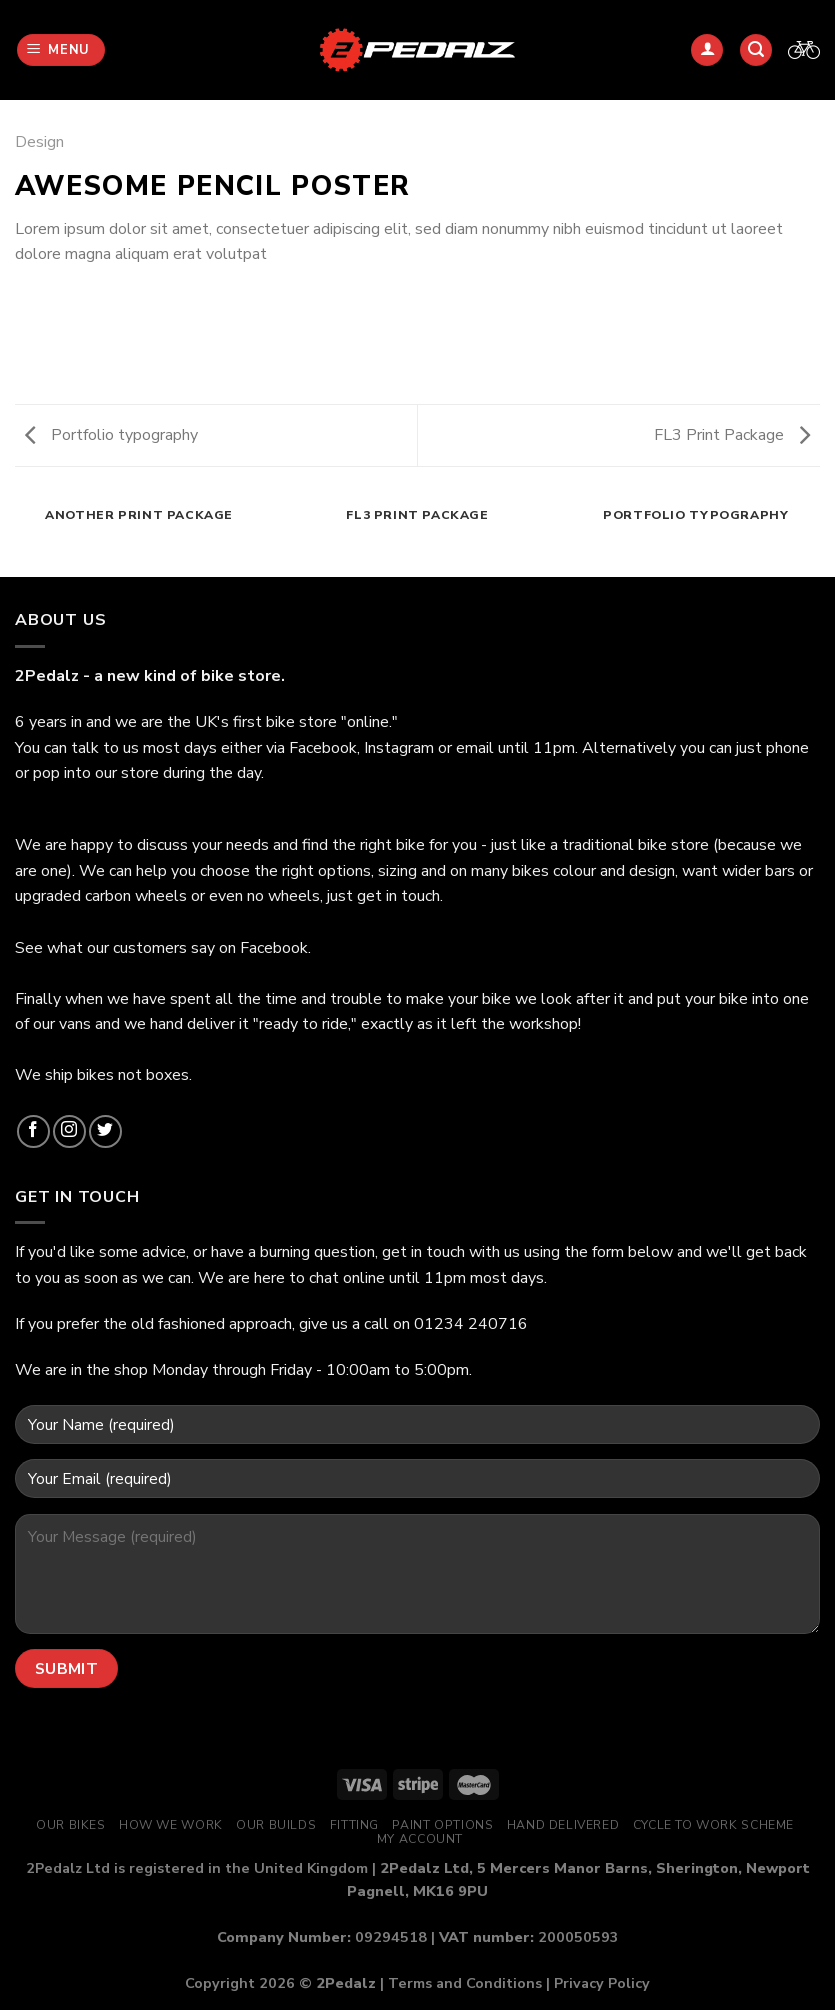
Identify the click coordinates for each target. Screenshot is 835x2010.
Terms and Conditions (465, 1983)
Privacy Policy (602, 1983)
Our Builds (276, 1825)
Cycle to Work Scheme (713, 1825)
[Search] (756, 50)
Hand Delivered (563, 1825)
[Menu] (61, 50)
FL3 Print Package (732, 435)
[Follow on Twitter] (105, 1131)
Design (39, 142)
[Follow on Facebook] (33, 1131)
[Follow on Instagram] (69, 1131)
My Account (420, 1839)
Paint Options (442, 1825)
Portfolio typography (111, 435)
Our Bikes (71, 1825)
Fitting (354, 1825)
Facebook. (275, 948)
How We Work (171, 1825)
